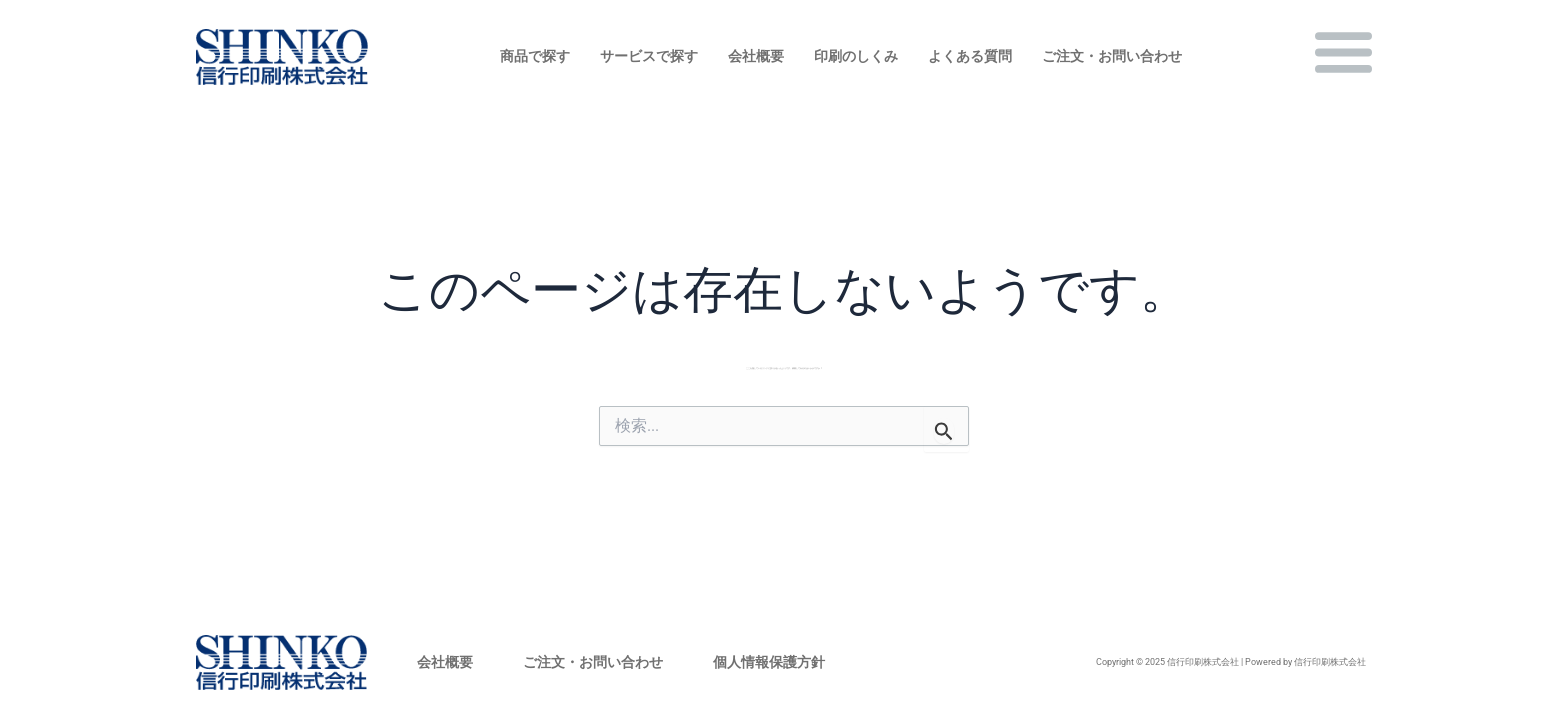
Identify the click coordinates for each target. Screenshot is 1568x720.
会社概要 (756, 56)
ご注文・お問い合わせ (1112, 56)
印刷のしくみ (856, 56)
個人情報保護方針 (769, 662)
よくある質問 (970, 56)
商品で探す (535, 56)
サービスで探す (649, 56)
